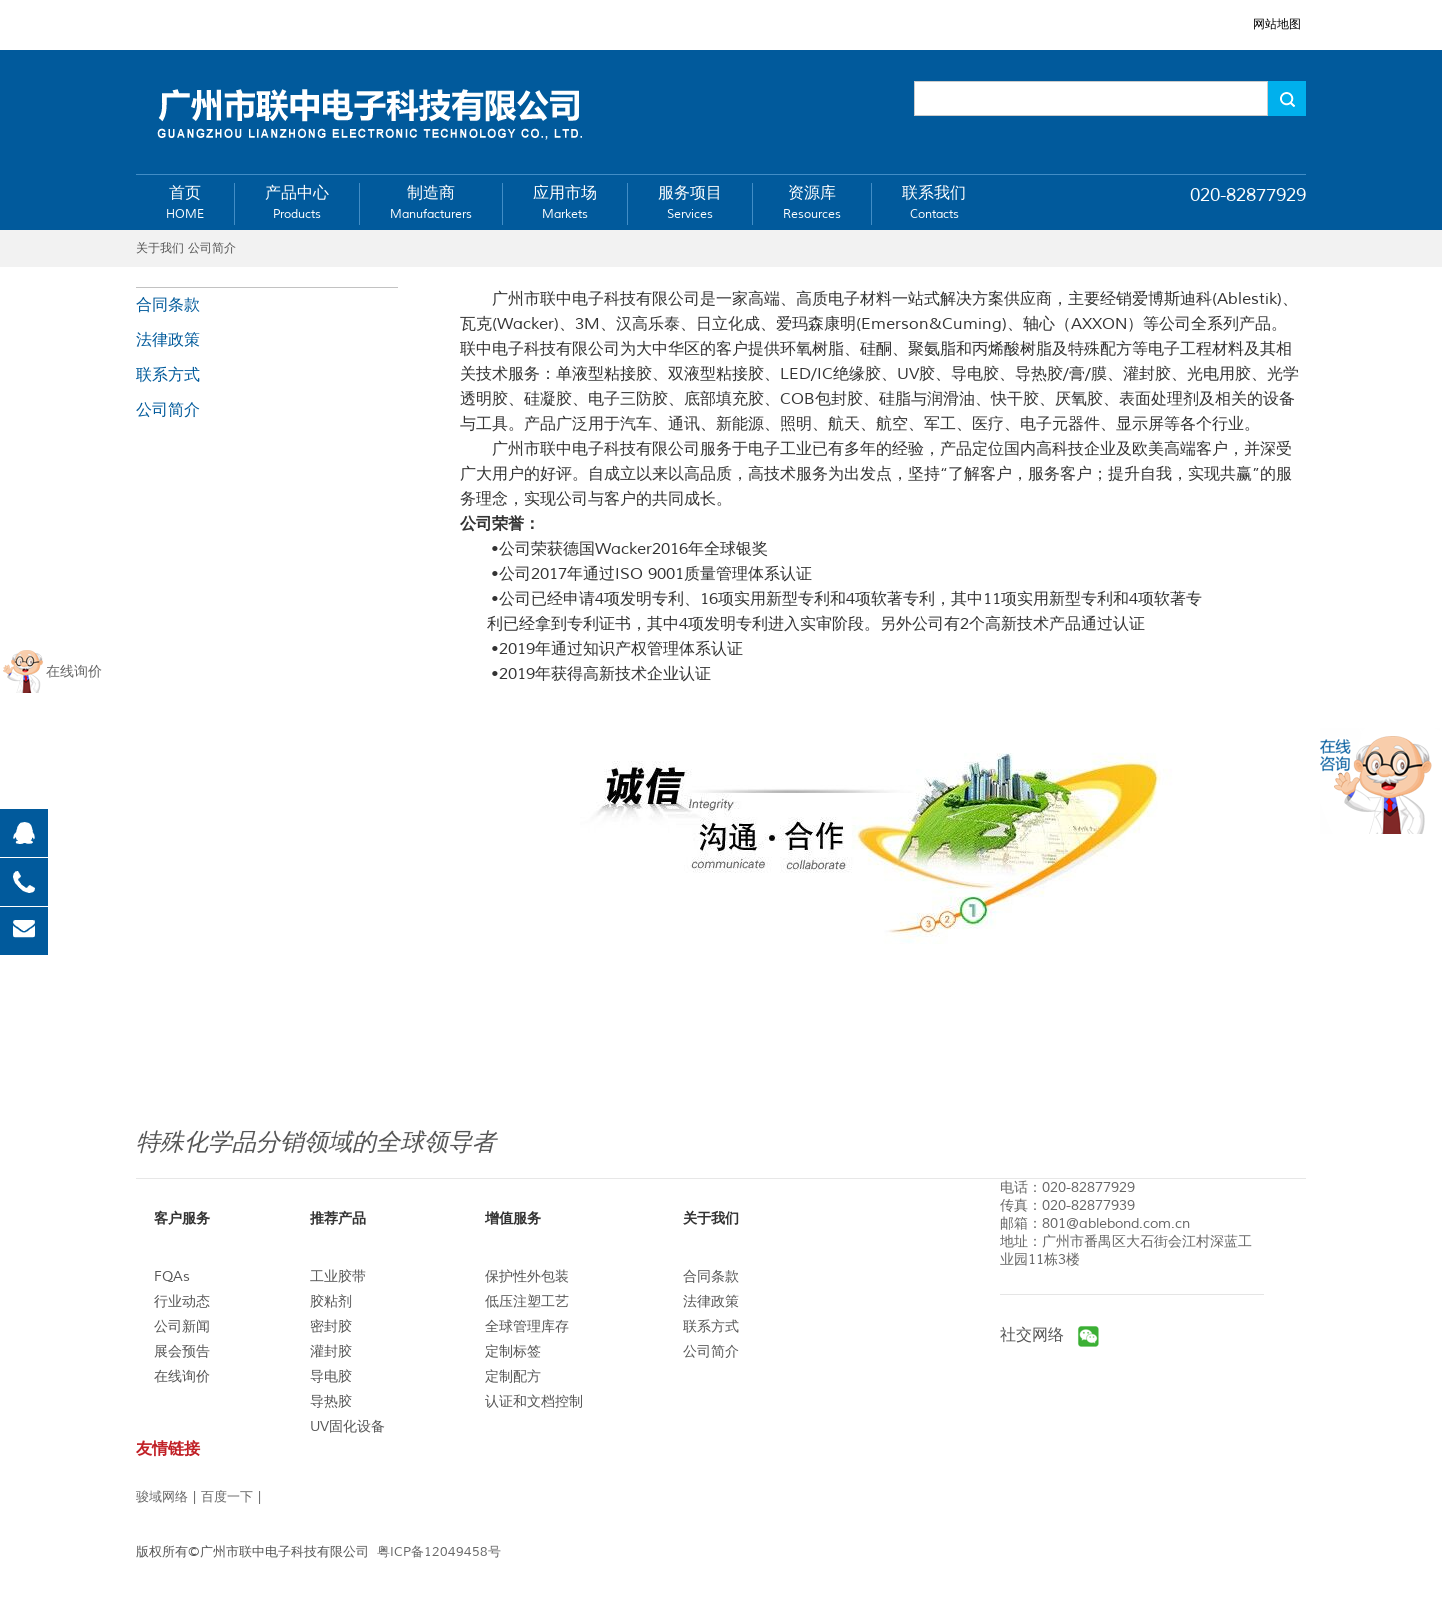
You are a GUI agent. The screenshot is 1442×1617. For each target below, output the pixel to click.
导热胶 (331, 1401)
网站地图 (1277, 24)
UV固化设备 (347, 1426)
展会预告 (182, 1351)
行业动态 (182, 1301)
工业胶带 (338, 1276)
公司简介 (168, 410)
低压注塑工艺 (527, 1301)
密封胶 (331, 1326)
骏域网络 (162, 1497)
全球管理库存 (527, 1326)
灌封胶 (331, 1351)
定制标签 (513, 1351)
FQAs (172, 1276)
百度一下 (227, 1497)
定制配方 (513, 1376)
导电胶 (331, 1376)
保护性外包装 (527, 1276)
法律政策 (168, 340)
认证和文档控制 (534, 1401)
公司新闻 (182, 1326)
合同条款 (168, 305)
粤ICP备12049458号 (439, 1552)
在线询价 (182, 1376)
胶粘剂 (331, 1301)
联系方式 (168, 375)
